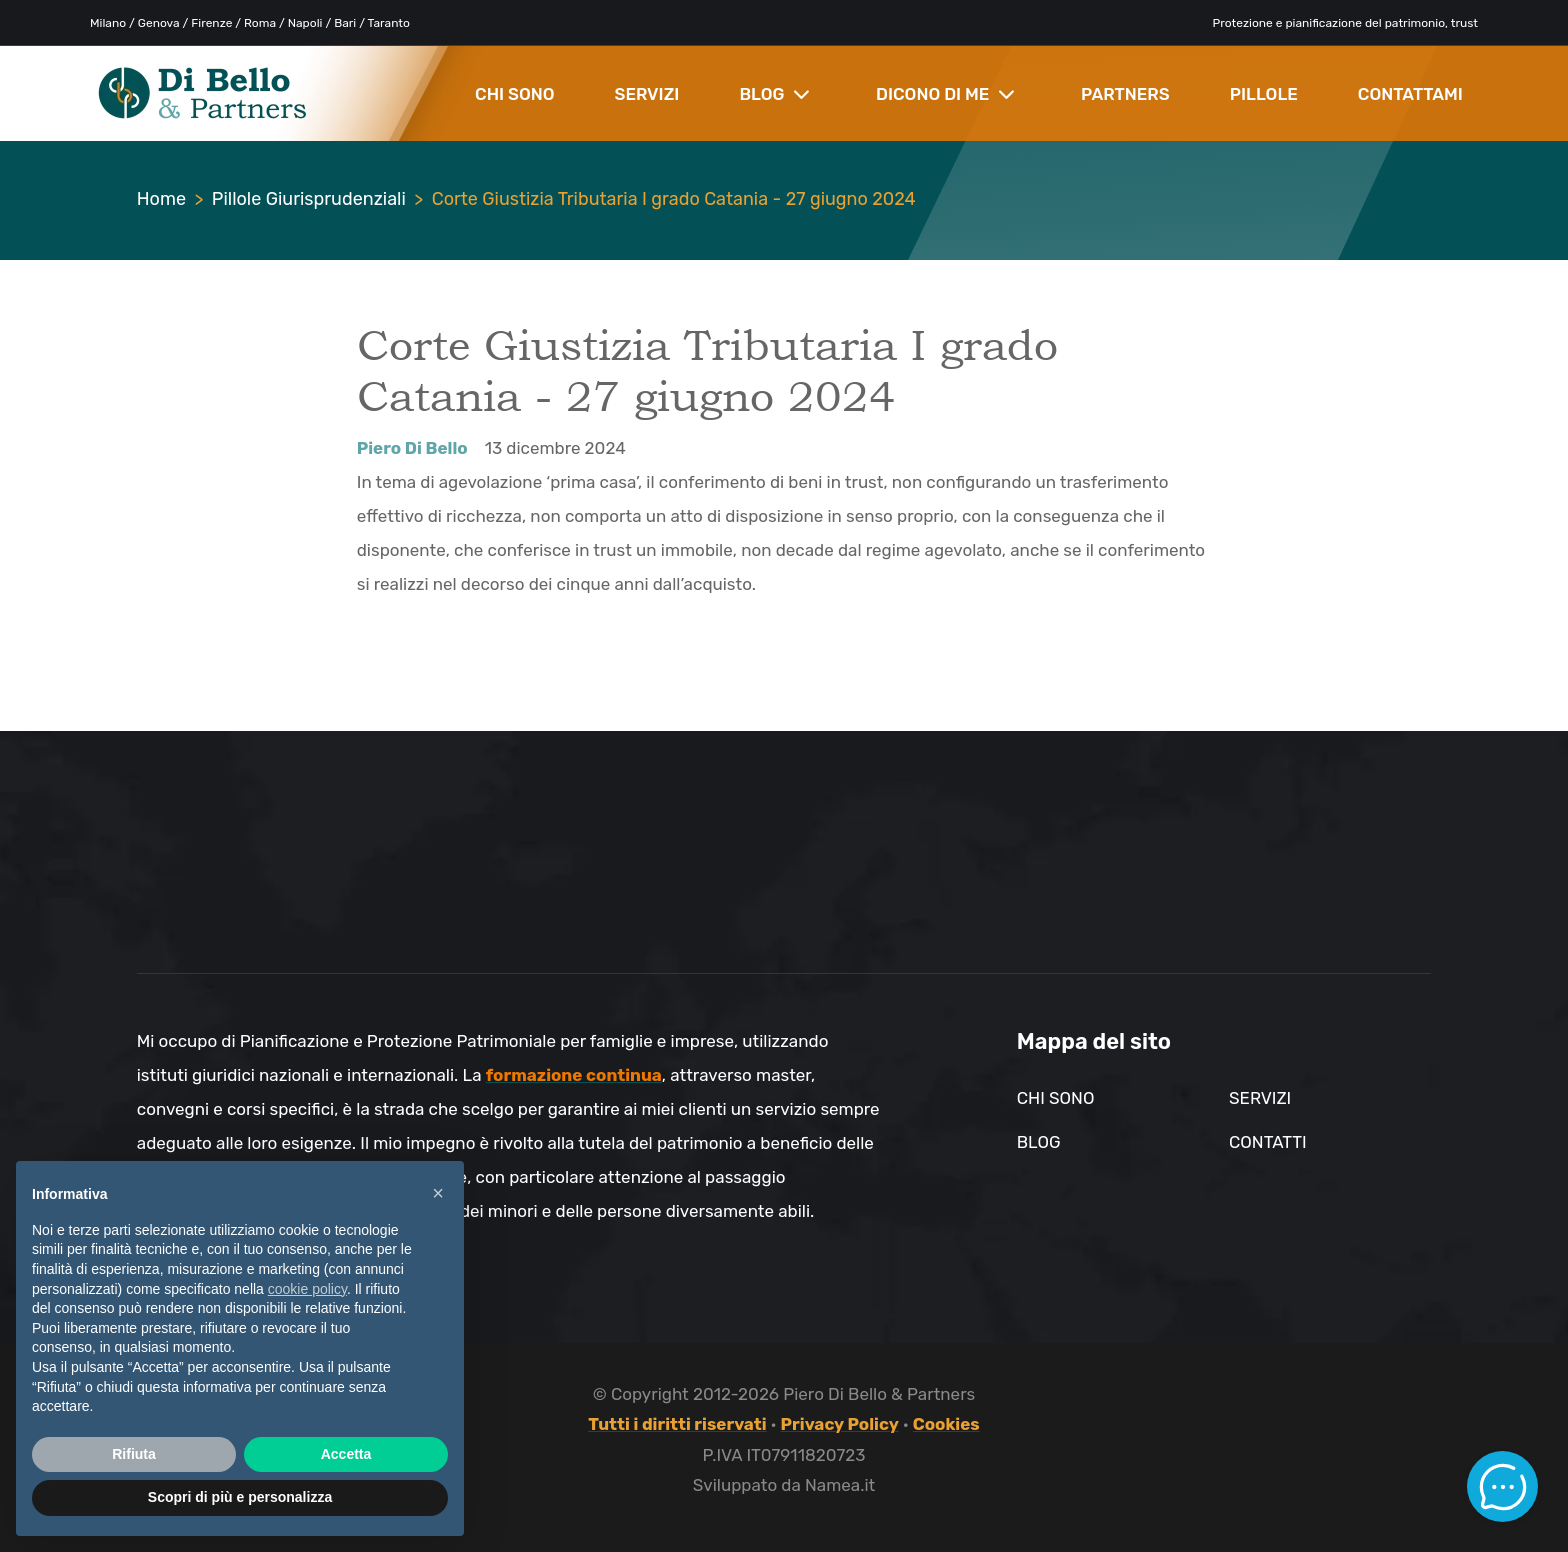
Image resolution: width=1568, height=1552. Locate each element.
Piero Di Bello (412, 448)
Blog (1039, 1142)
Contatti (1268, 1142)
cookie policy (307, 1289)
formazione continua (574, 1075)
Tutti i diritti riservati (677, 1424)
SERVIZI (647, 94)
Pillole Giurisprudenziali (309, 199)
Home (161, 199)
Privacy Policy (840, 1424)
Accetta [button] (346, 1454)
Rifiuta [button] (134, 1454)
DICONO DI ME (945, 94)
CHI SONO (515, 94)
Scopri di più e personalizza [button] (240, 1497)
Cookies (946, 1424)
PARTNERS (1125, 94)
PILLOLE (1264, 94)
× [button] (438, 1193)
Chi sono (1056, 1098)
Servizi (1260, 1098)
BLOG (774, 94)
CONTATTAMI (1410, 94)
